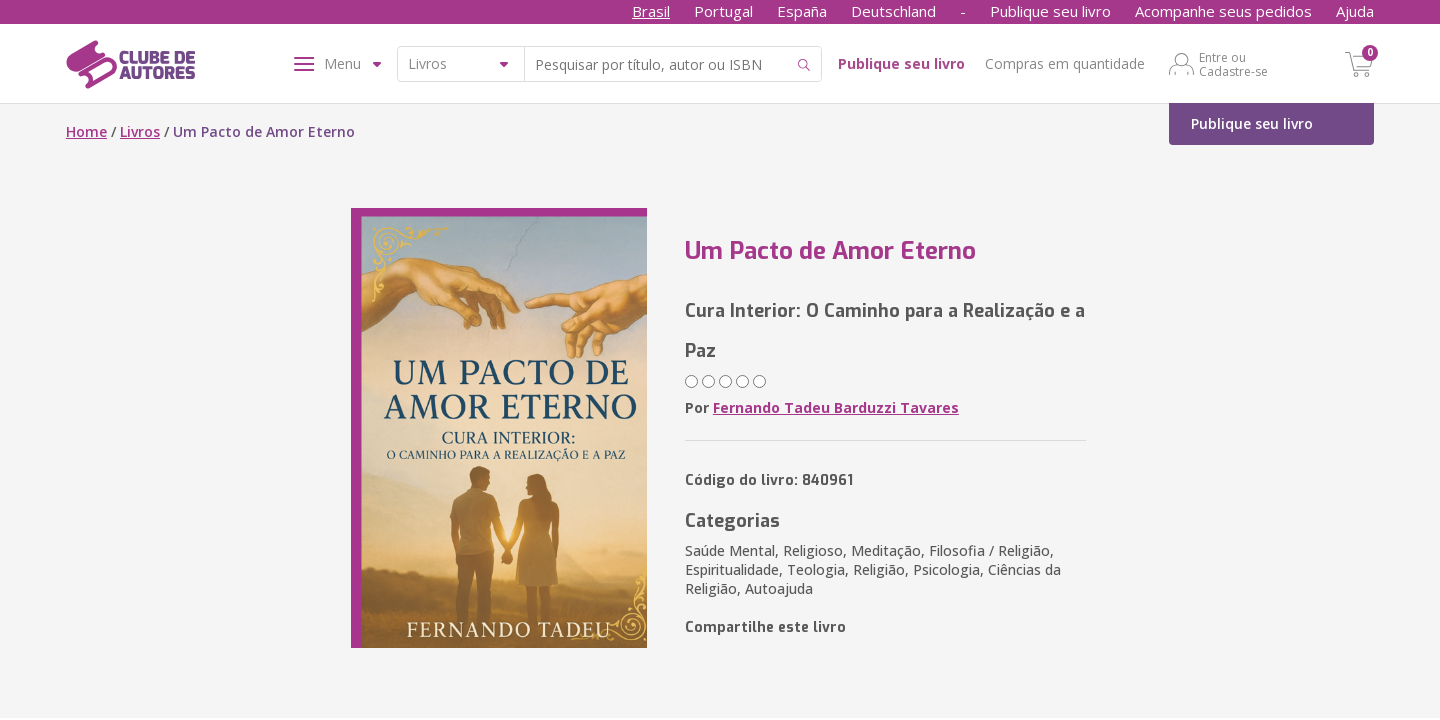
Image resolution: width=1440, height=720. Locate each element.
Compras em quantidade (1065, 63)
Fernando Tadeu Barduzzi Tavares (836, 407)
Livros (140, 131)
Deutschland (893, 11)
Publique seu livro (1050, 11)
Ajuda (1355, 11)
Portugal (723, 11)
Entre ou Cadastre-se (1233, 64)
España (802, 11)
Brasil (651, 11)
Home (86, 131)
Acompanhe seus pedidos (1223, 11)
